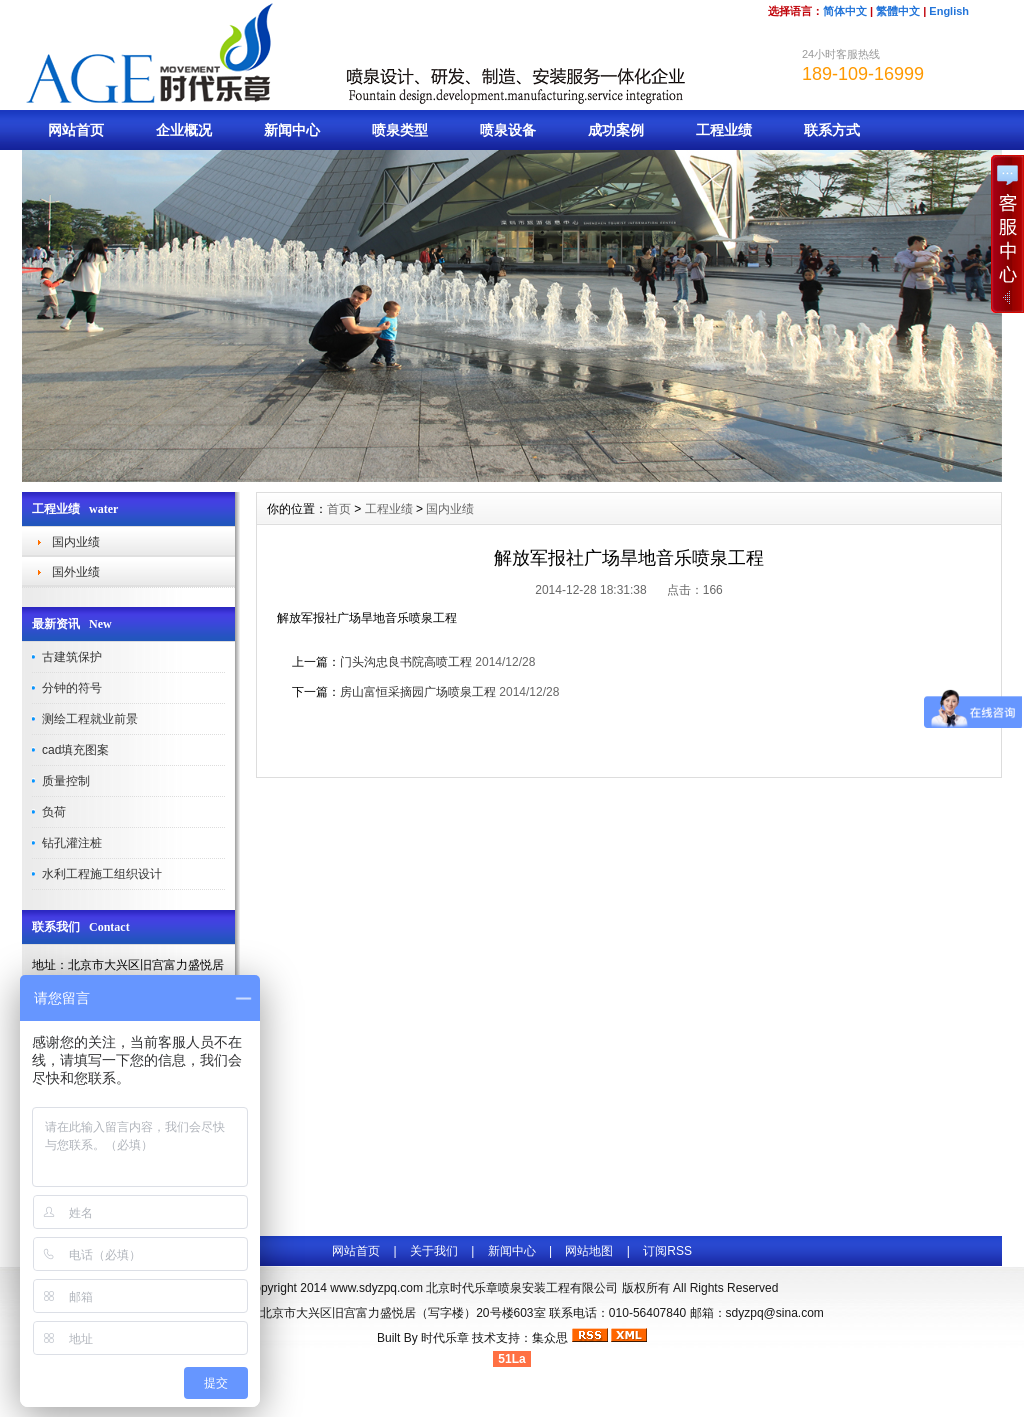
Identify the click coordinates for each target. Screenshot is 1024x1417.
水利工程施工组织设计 (102, 874)
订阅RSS (667, 1251)
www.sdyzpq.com (376, 1288)
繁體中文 (898, 11)
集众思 (550, 1338)
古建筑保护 (72, 657)
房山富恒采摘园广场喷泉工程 (418, 692)
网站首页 (76, 130)
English (949, 11)
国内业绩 (76, 542)
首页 (339, 509)
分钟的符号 (72, 688)
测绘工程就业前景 (90, 719)
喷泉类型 (400, 130)
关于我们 (434, 1251)
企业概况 (184, 130)
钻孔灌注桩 (72, 843)
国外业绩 (76, 572)
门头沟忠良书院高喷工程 (406, 662)
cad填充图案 (75, 750)
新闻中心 (292, 130)
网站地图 (589, 1251)
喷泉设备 (508, 130)
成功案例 (616, 130)
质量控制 (66, 781)
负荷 (54, 812)
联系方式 (832, 130)
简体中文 (845, 11)
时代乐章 (445, 1338)
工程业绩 (724, 130)
